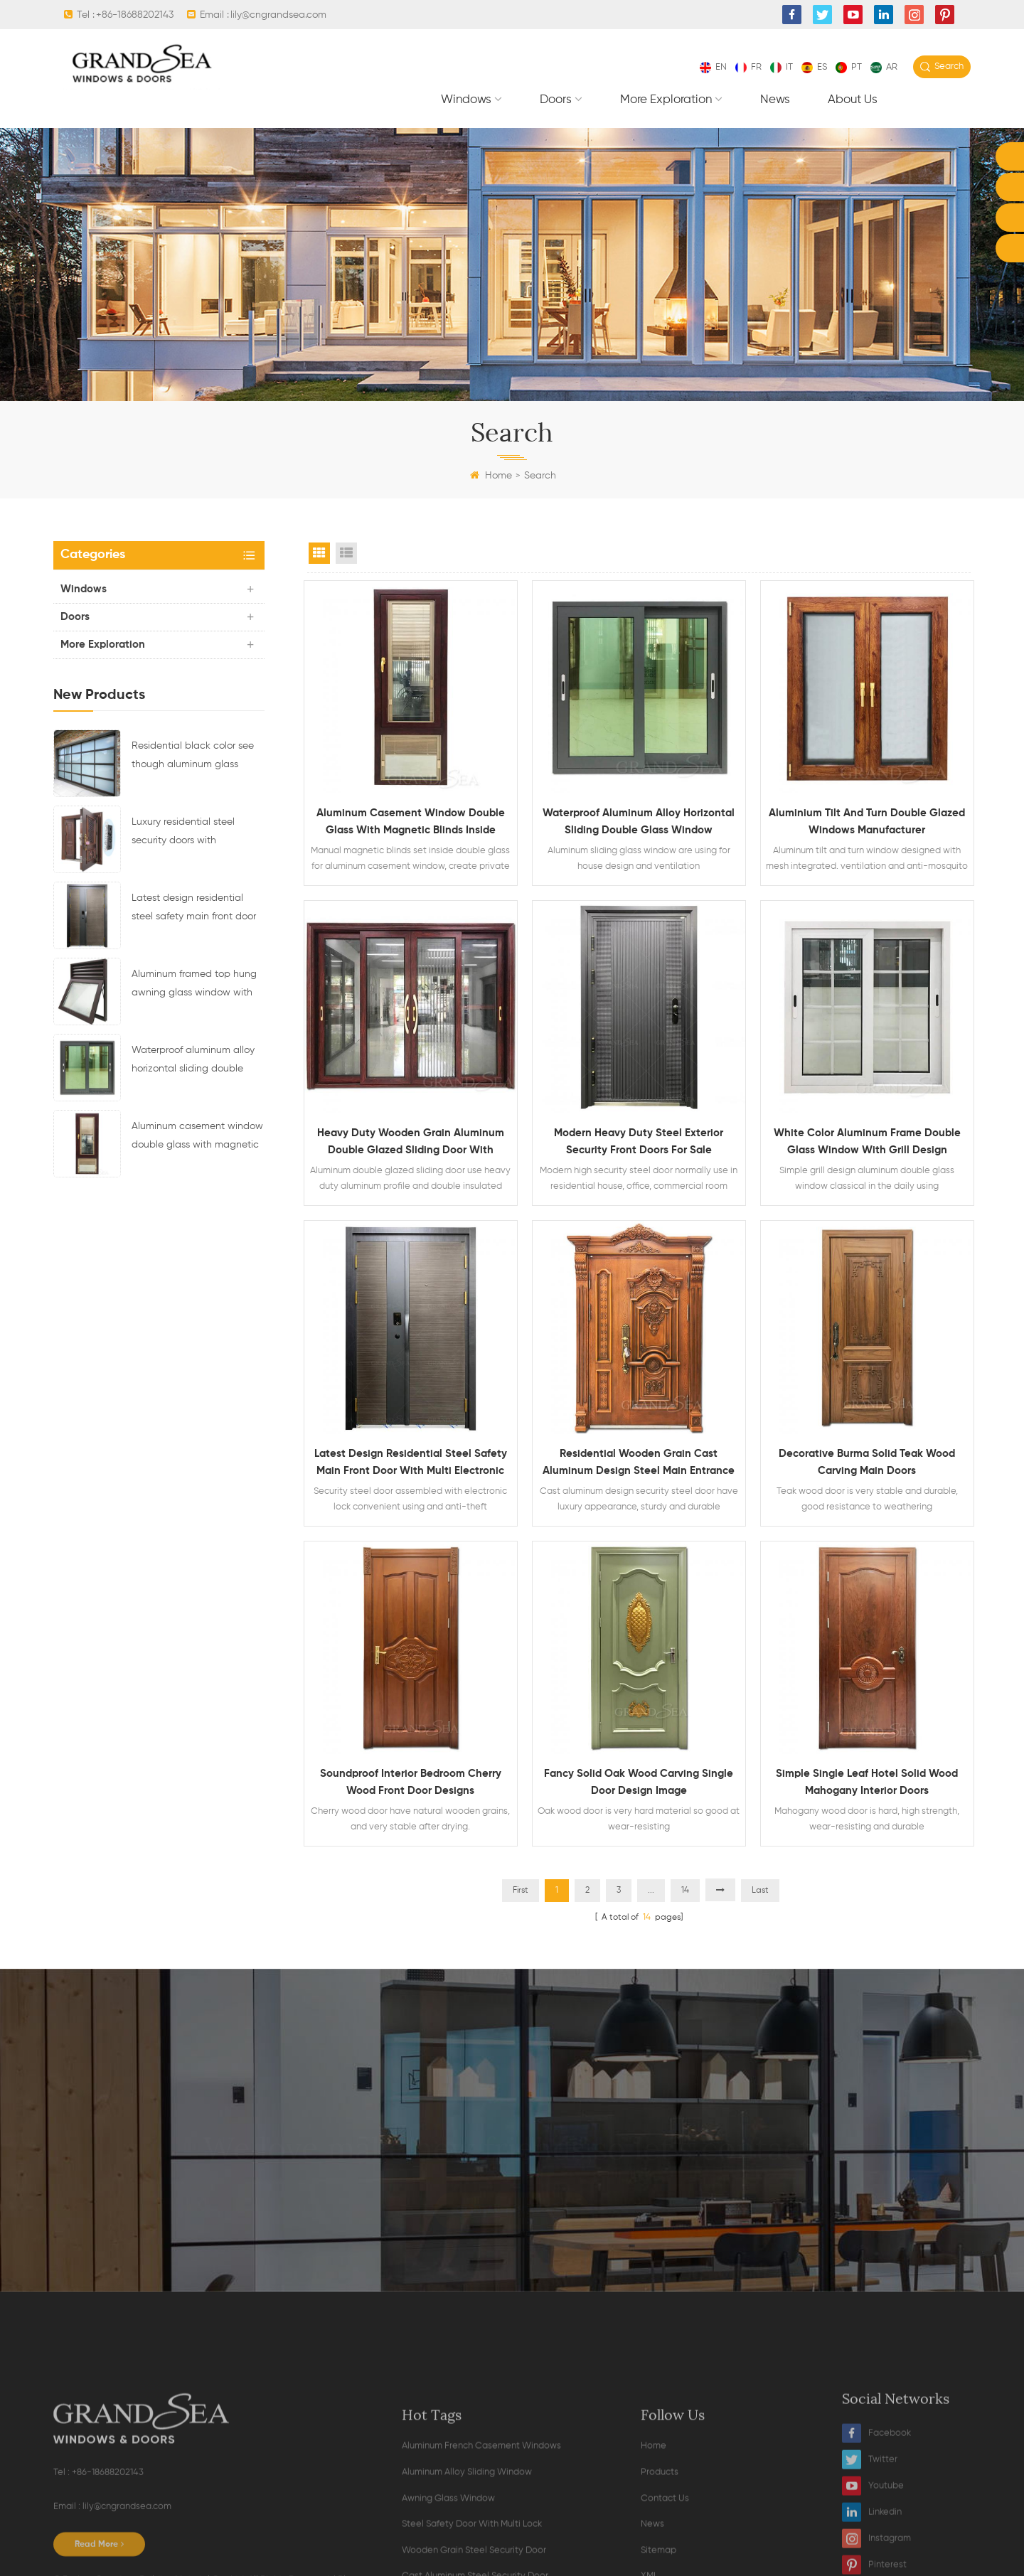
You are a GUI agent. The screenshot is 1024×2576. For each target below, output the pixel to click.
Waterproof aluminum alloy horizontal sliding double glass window (193, 1061)
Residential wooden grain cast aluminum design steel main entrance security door (639, 1464)
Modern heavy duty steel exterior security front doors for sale (638, 1141)
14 (685, 1890)
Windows (466, 100)
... (651, 1890)
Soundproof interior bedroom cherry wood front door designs (410, 1782)
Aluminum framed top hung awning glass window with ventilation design (194, 985)
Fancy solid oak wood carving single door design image (638, 1782)
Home (491, 476)
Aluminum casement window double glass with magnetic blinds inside (197, 1137)
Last (760, 1890)
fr (748, 67)
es (814, 67)
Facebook (876, 2562)
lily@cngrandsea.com (278, 15)
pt (849, 67)
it (781, 67)
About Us (853, 100)
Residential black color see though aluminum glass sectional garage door (193, 757)
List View (346, 553)
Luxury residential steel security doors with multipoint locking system (189, 833)
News (775, 100)
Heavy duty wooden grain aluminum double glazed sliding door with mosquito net (410, 1143)
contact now (512, 2209)
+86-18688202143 (135, 15)
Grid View (319, 553)
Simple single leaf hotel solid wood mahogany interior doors (867, 1782)
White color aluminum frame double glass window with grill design (867, 1141)
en (713, 67)
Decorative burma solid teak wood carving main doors (867, 1462)
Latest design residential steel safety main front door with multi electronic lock (194, 909)
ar (883, 67)
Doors (556, 100)
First (520, 1890)
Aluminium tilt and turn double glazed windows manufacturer (867, 821)
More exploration (666, 100)
